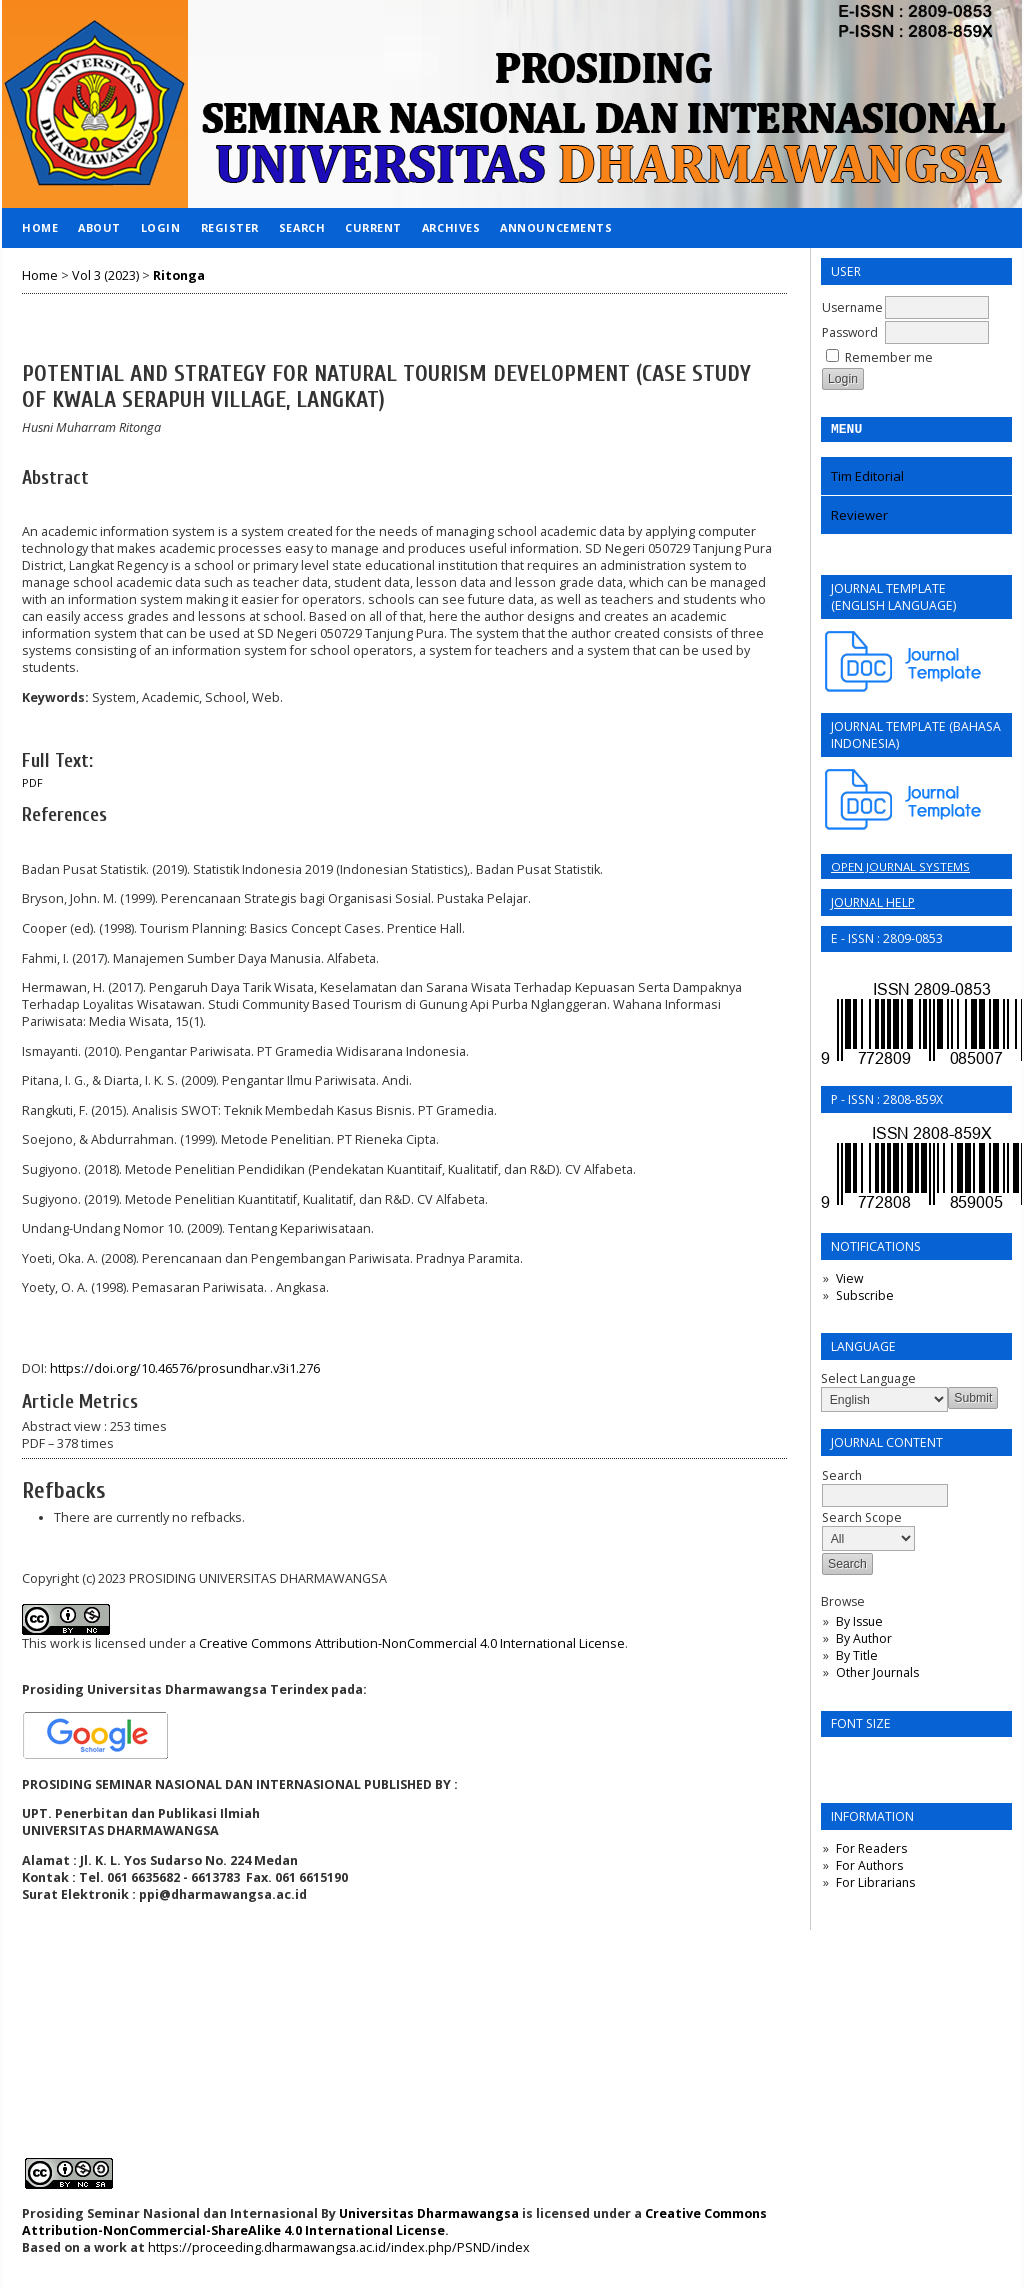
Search (302, 227)
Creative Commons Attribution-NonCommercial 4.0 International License (412, 1643)
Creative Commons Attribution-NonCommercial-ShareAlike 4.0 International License (394, 2222)
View (849, 1281)
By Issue (859, 1624)
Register (230, 227)
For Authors (869, 1868)
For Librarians (875, 1885)
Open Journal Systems (900, 869)
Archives (451, 227)
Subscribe (865, 1298)
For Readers (871, 1851)
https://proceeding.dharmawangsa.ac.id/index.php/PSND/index (339, 2247)
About (99, 227)
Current (373, 227)
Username (852, 307)
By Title (857, 1658)
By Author (864, 1641)
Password (850, 332)
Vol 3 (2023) (105, 275)
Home (40, 227)
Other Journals (877, 1675)
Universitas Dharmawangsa (429, 2213)
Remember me (889, 357)
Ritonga (179, 275)
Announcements (556, 227)
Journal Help (873, 905)
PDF (32, 783)
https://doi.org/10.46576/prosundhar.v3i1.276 (185, 1368)
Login (161, 227)
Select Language (868, 1381)
